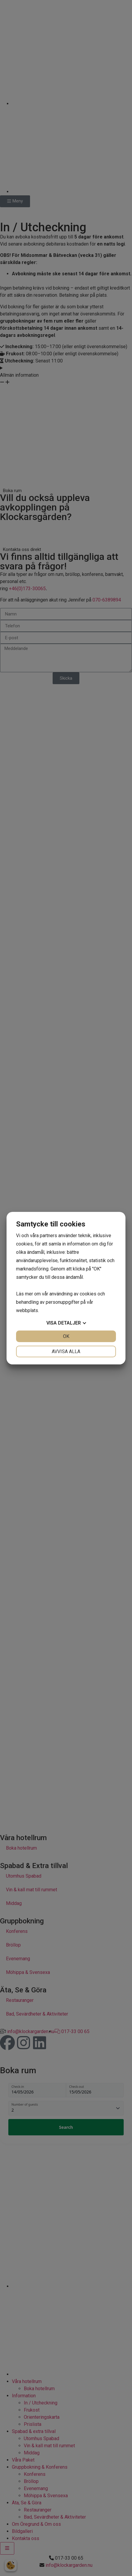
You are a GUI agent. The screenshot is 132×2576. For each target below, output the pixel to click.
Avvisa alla (66, 1351)
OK (66, 1336)
